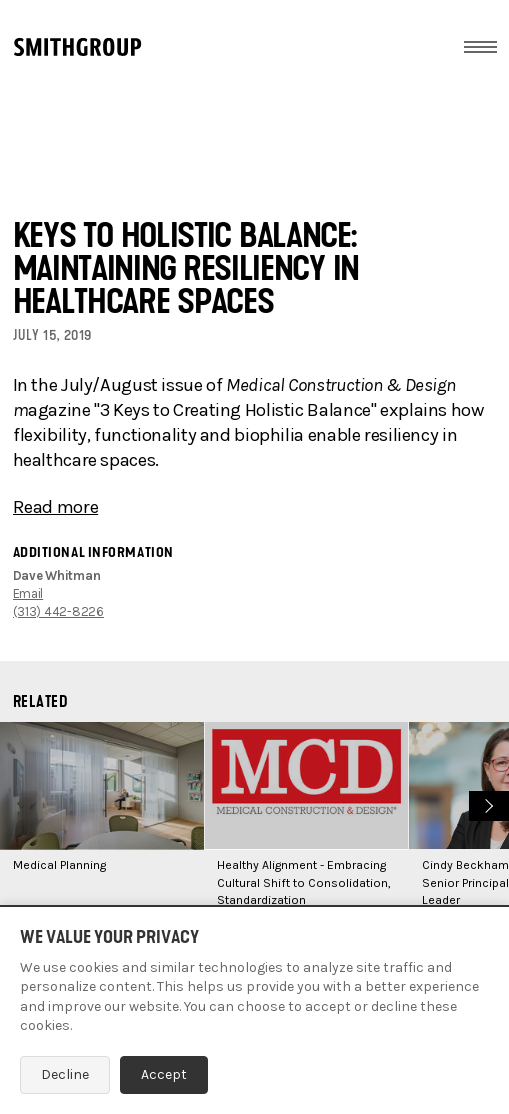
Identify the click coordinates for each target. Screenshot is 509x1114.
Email (28, 593)
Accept (164, 1074)
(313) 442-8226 (58, 611)
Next (486, 803)
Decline (65, 1074)
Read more (56, 507)
